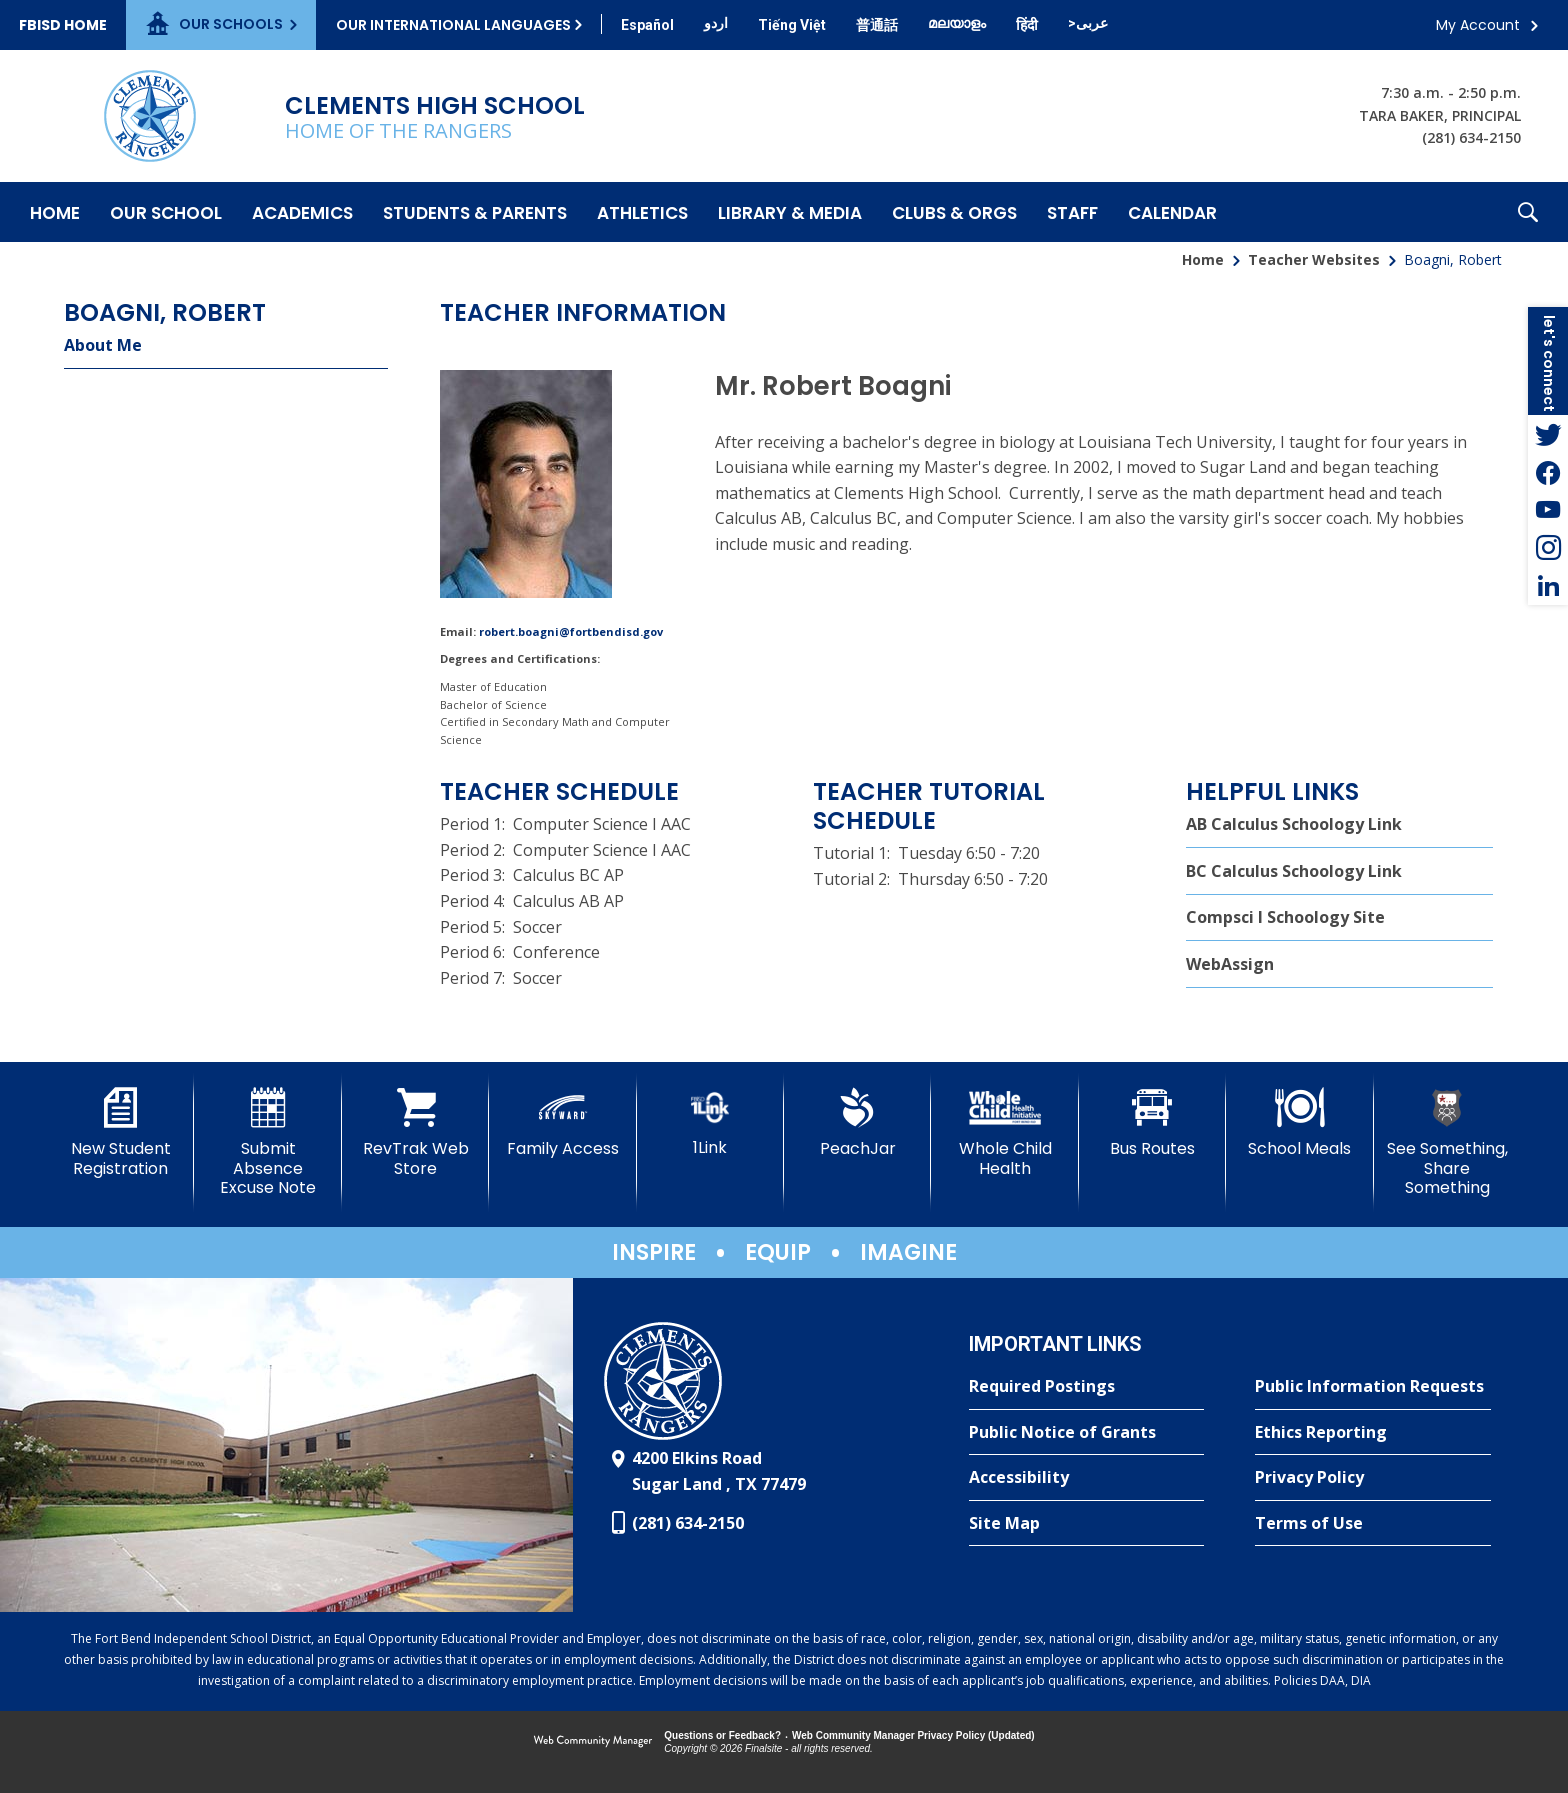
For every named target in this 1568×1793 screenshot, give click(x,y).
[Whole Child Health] (1004, 1132)
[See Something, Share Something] (1447, 1142)
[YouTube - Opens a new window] (1548, 510)
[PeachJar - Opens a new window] (857, 1123)
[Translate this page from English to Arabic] (1088, 23)
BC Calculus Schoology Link (1294, 871)
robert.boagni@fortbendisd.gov (571, 631)
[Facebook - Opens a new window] (1548, 472)
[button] (1528, 212)
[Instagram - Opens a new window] (1548, 548)
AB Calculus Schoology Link (1294, 824)
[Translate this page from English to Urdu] (716, 23)
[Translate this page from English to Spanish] (647, 25)
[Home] (55, 212)
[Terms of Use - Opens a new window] (1373, 1524)
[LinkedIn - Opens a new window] (1548, 586)
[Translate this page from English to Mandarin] (877, 25)
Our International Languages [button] (453, 25)
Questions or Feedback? (722, 1735)
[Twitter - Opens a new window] (1548, 434)
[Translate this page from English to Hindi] (1027, 25)
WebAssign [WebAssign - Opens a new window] (1230, 964)
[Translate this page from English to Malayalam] (957, 23)
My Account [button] (1478, 25)
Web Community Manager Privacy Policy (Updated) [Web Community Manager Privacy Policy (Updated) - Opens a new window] (913, 1735)
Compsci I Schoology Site (1285, 917)
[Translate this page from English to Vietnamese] (792, 25)
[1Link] (710, 1122)
